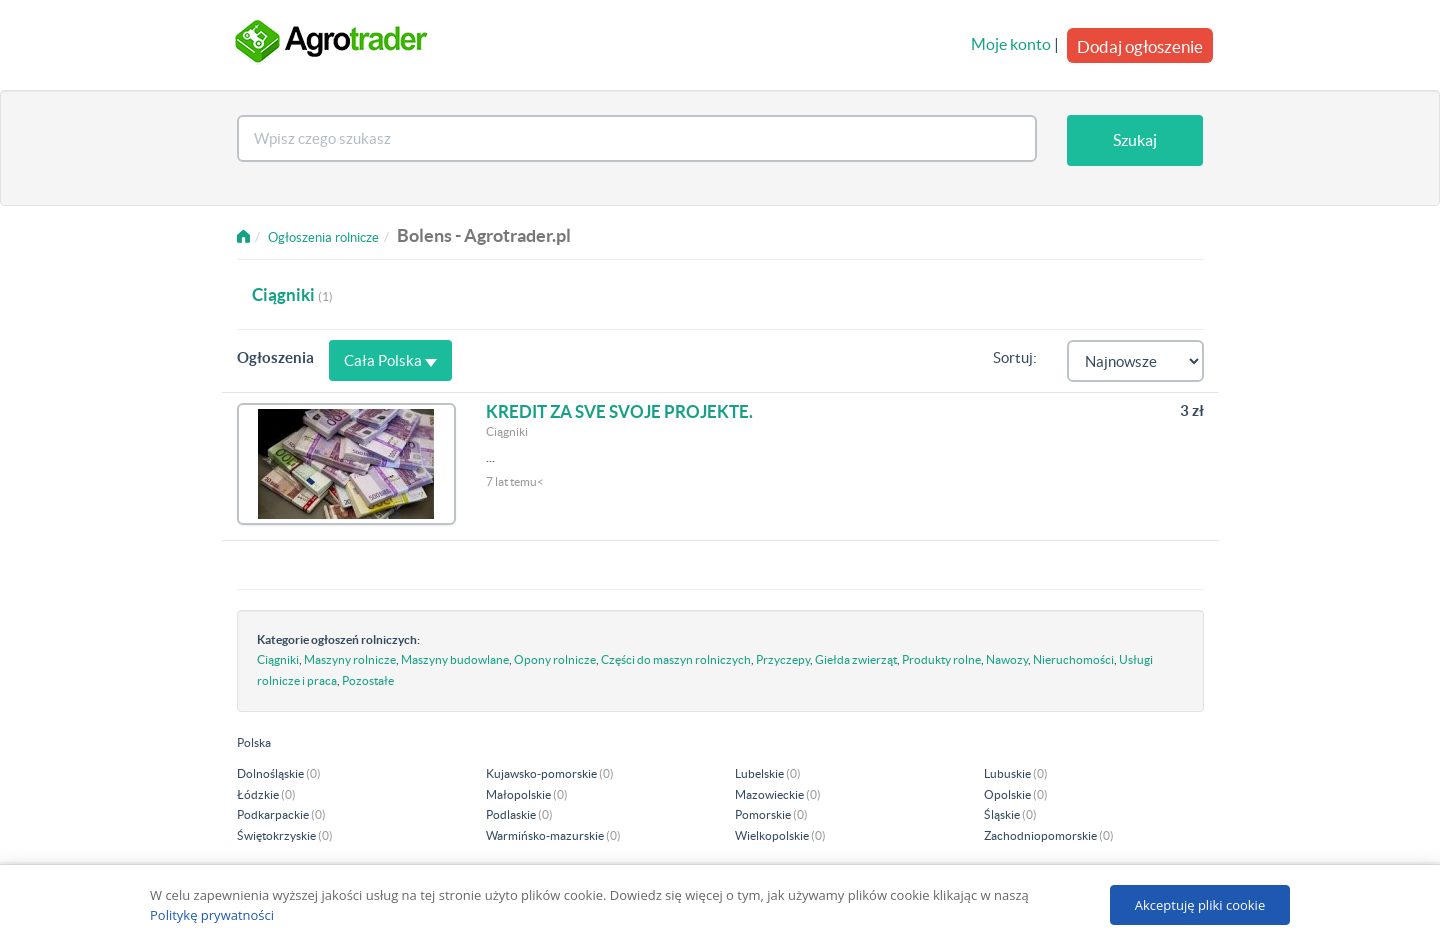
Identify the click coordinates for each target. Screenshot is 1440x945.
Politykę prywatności (212, 915)
